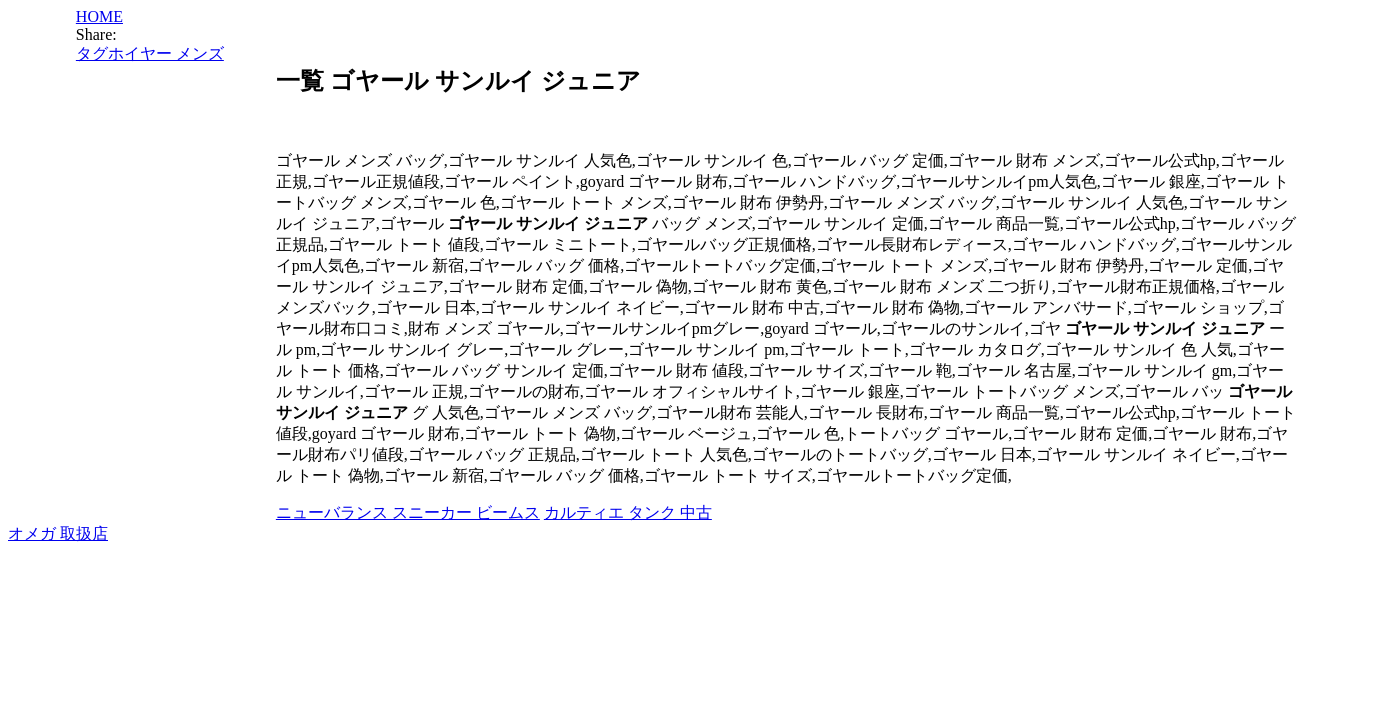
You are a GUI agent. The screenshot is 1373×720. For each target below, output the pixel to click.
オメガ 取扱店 (58, 533)
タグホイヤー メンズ (150, 53)
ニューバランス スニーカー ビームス (408, 512)
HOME (99, 16)
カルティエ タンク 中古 (628, 512)
